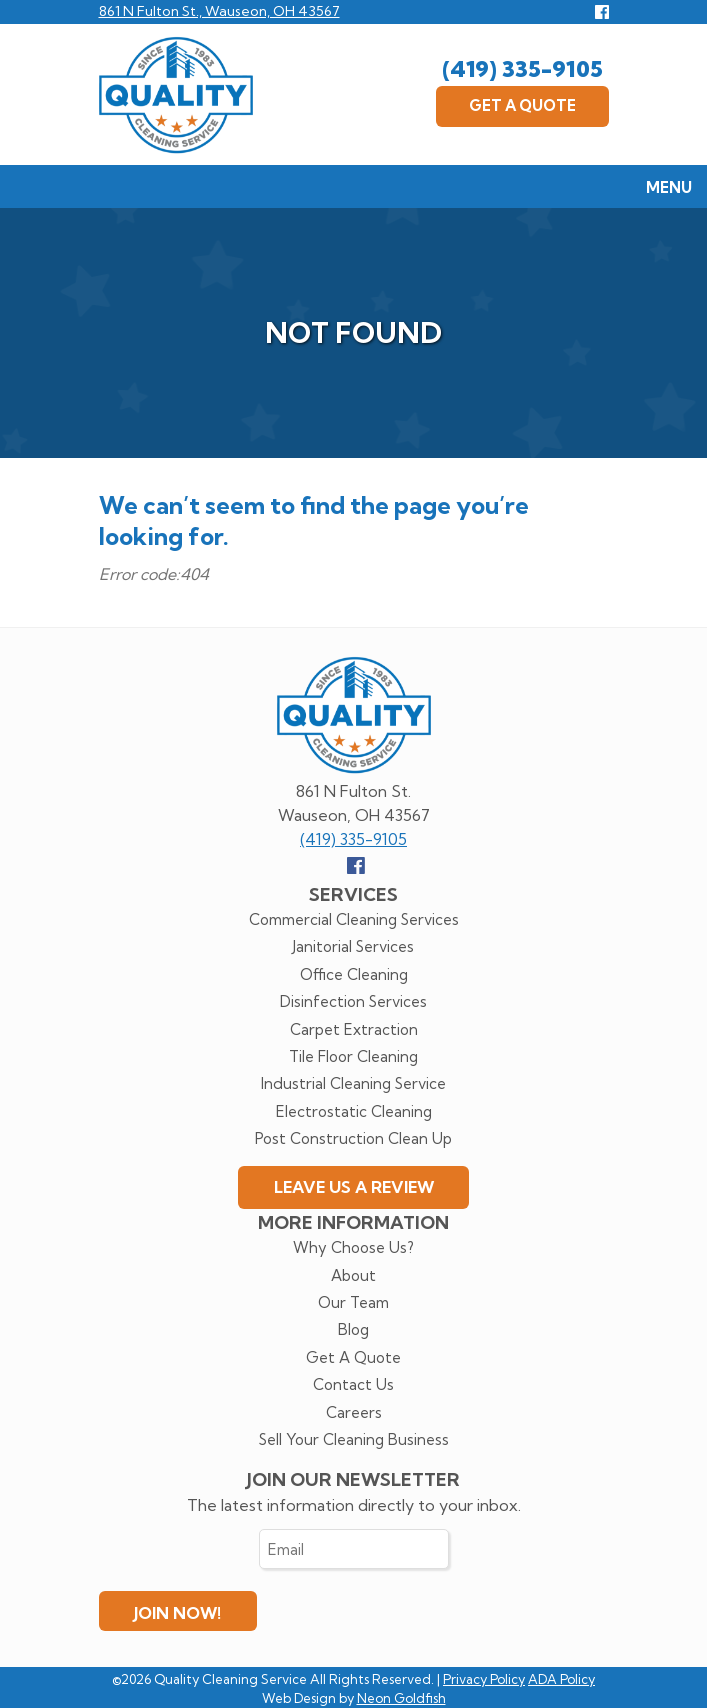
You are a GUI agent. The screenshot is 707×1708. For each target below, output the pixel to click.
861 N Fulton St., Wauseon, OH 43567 (219, 11)
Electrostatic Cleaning (354, 1111)
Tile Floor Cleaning (353, 1056)
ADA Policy (561, 1679)
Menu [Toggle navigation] (658, 189)
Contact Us (353, 1384)
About (353, 1275)
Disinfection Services (353, 1001)
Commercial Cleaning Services (354, 919)
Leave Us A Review (354, 1187)
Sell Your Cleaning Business (354, 1439)
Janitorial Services (353, 946)
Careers (354, 1412)
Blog (353, 1329)
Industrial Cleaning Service (353, 1083)
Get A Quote (522, 105)
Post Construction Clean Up (353, 1138)
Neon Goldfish (401, 1698)
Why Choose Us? (353, 1247)
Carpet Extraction (354, 1029)
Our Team (353, 1302)
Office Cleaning (354, 974)
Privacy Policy (484, 1679)
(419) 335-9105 (522, 69)
